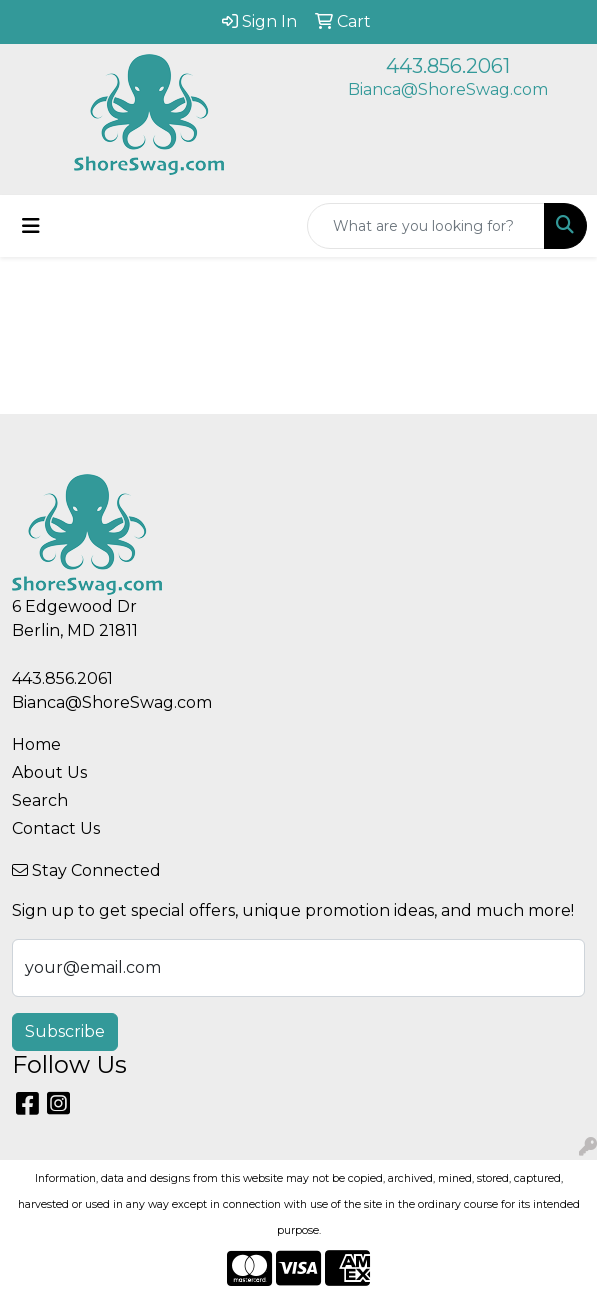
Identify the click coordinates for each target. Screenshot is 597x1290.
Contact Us (56, 828)
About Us (49, 772)
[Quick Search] (426, 226)
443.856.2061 (448, 66)
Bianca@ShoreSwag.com (448, 89)
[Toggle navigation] (31, 226)
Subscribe (65, 1031)
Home (36, 744)
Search (40, 800)
